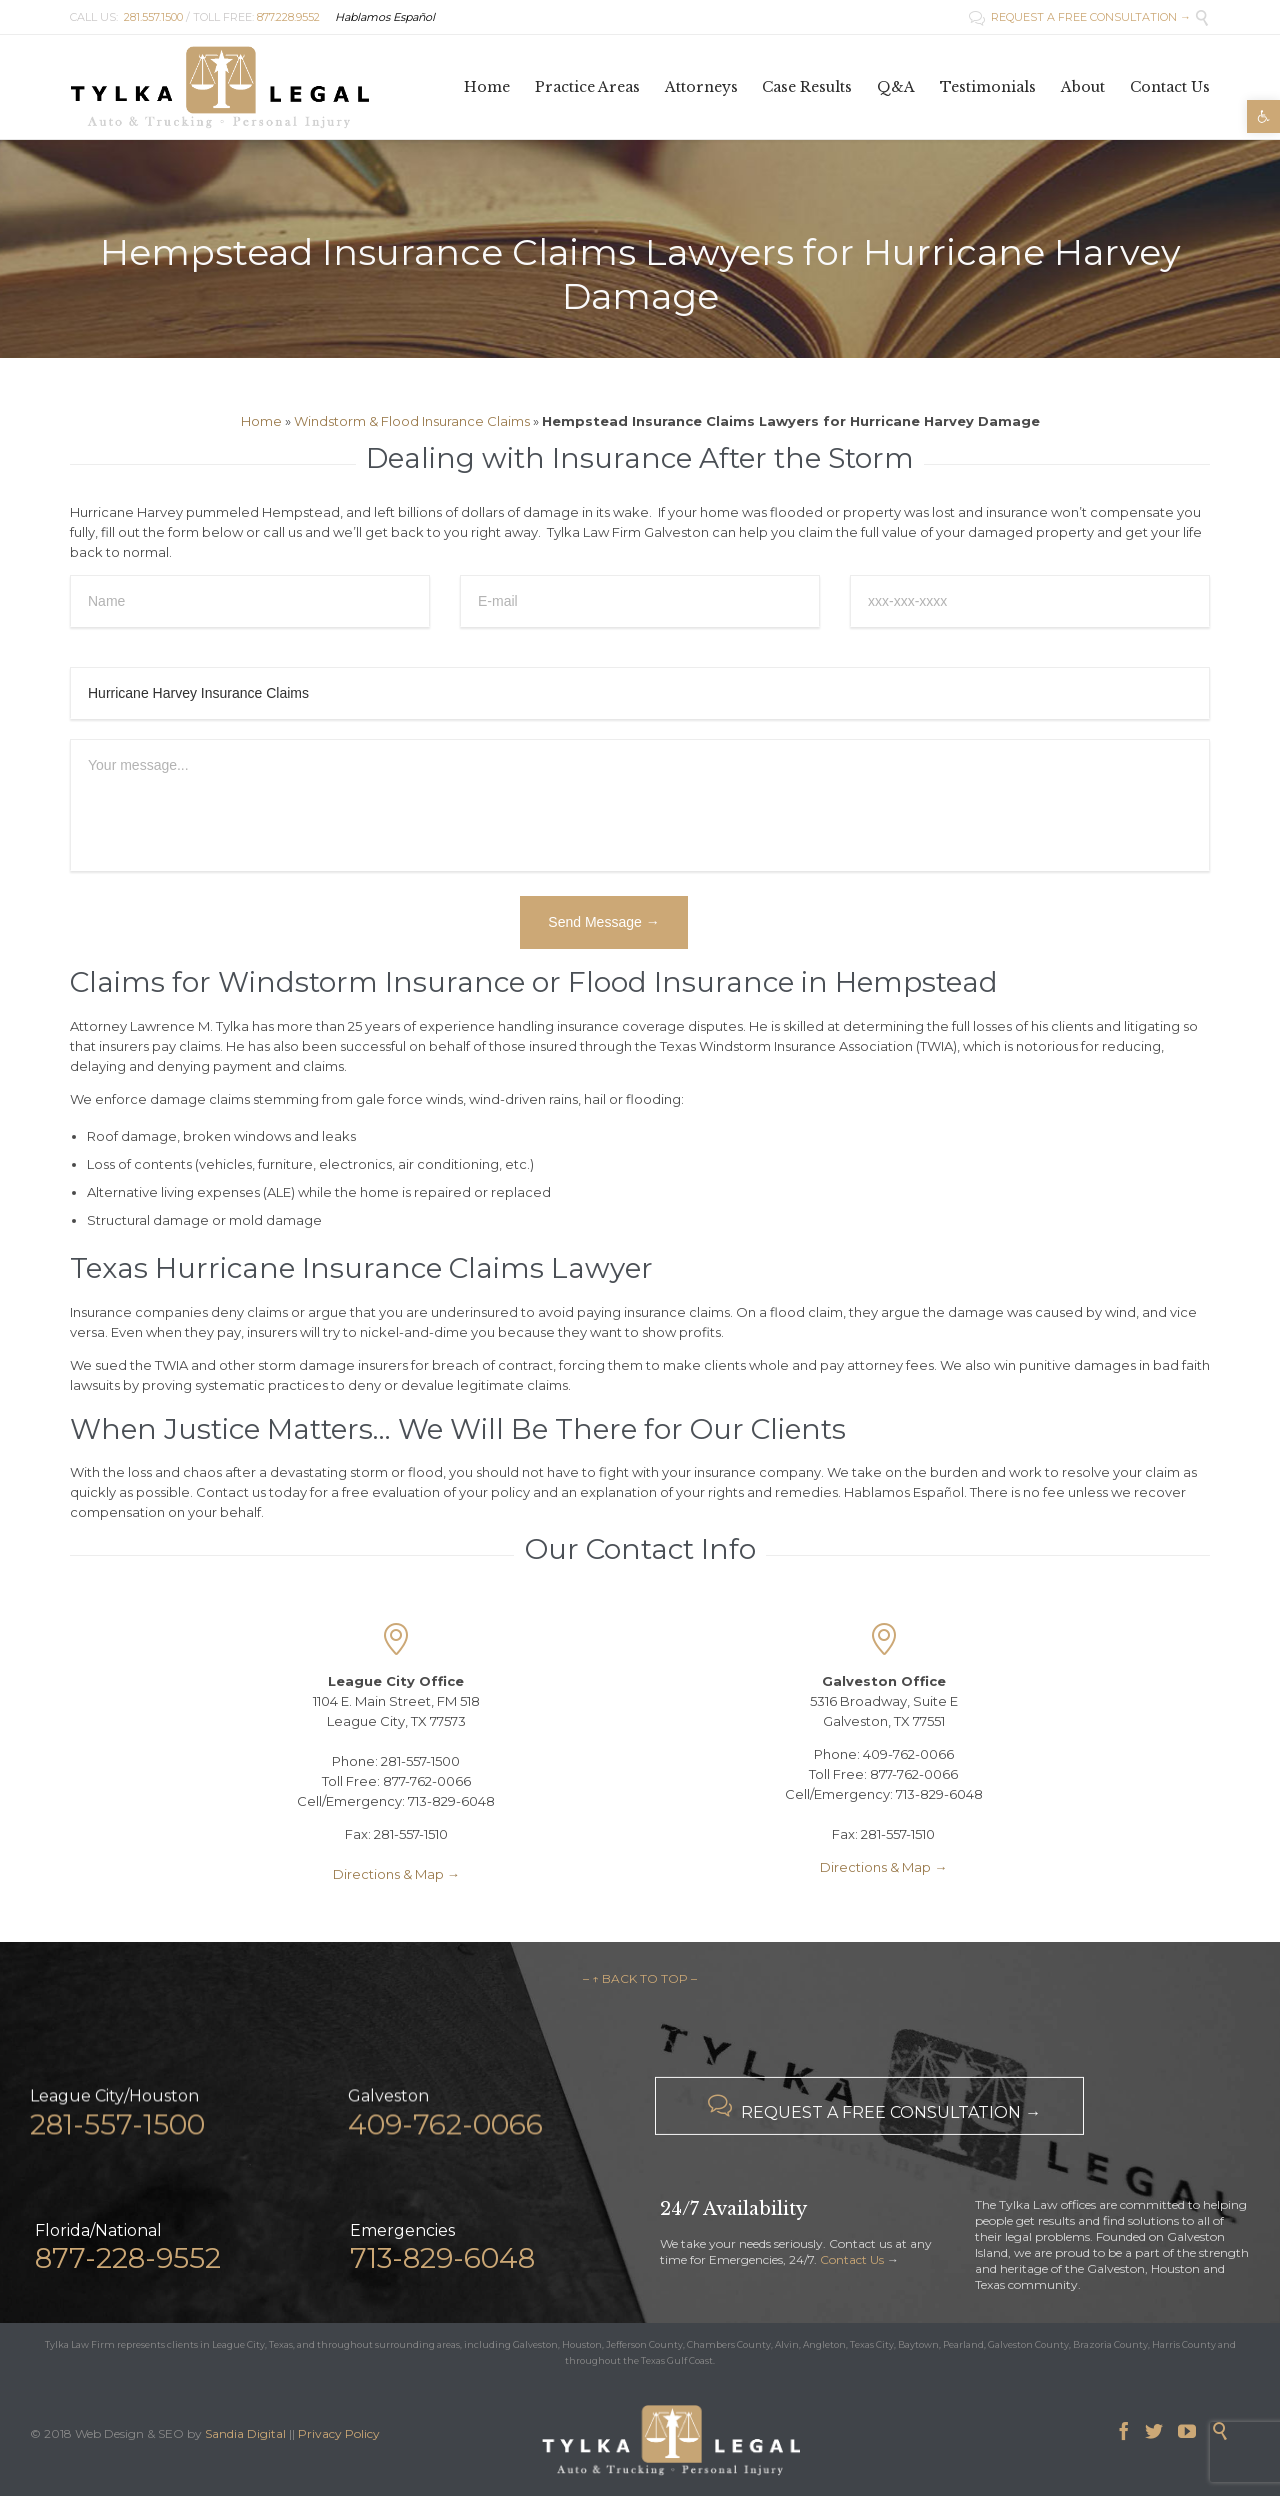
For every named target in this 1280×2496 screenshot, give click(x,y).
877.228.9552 (288, 17)
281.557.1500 (153, 17)
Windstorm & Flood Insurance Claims (412, 421)
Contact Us (852, 2259)
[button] (1263, 116)
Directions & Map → (396, 1874)
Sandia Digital (245, 2433)
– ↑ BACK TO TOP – (640, 1978)
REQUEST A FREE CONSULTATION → (1080, 17)
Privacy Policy (339, 2433)
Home (261, 421)
